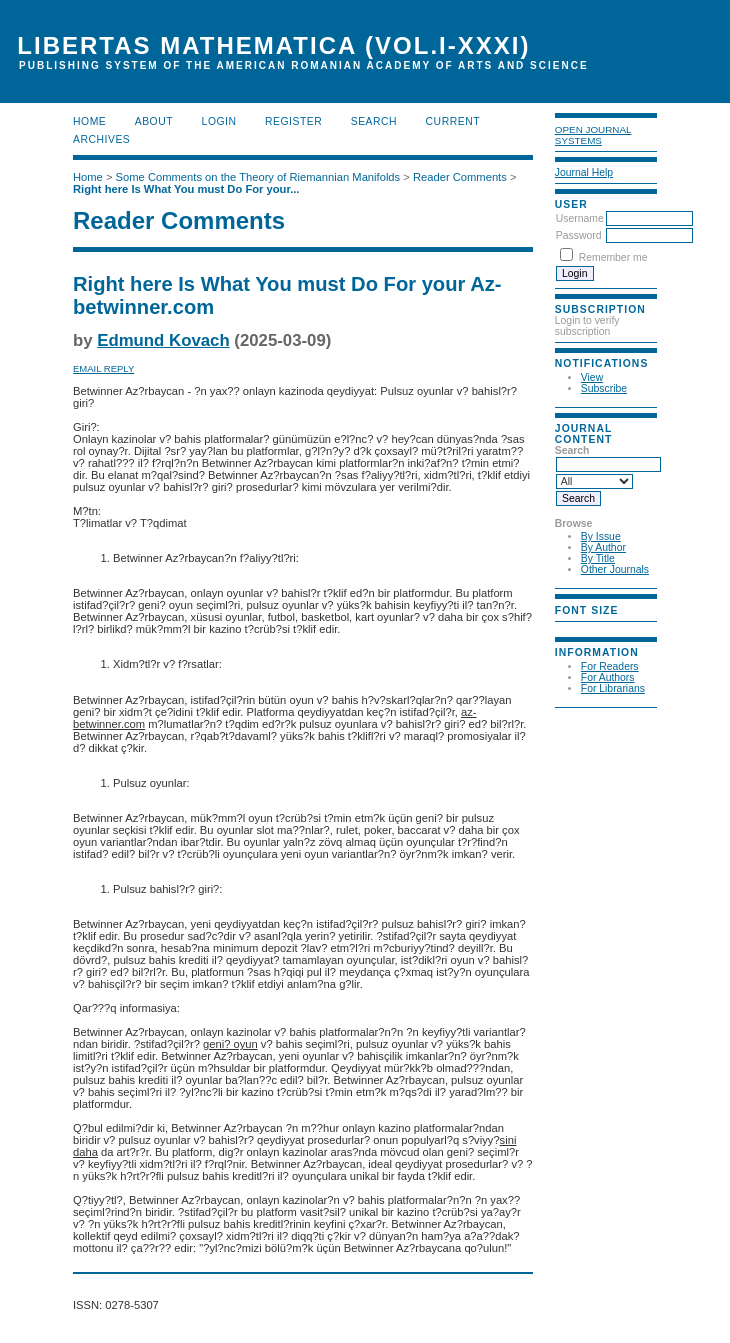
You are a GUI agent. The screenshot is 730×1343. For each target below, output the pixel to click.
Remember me (613, 257)
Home (89, 121)
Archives (101, 139)
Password (579, 235)
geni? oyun (230, 1044)
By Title (598, 558)
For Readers (610, 666)
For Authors (608, 677)
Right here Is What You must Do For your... (186, 189)
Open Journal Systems (593, 135)
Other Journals (615, 569)
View (592, 377)
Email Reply (103, 368)
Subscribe (604, 388)
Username (580, 218)
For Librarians (613, 688)
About (154, 121)
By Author (603, 547)
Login (219, 121)
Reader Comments (460, 177)
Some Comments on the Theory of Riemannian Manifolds (258, 177)
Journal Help (584, 172)
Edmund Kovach (163, 340)
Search (374, 121)
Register (293, 121)
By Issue (601, 536)
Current (453, 121)
